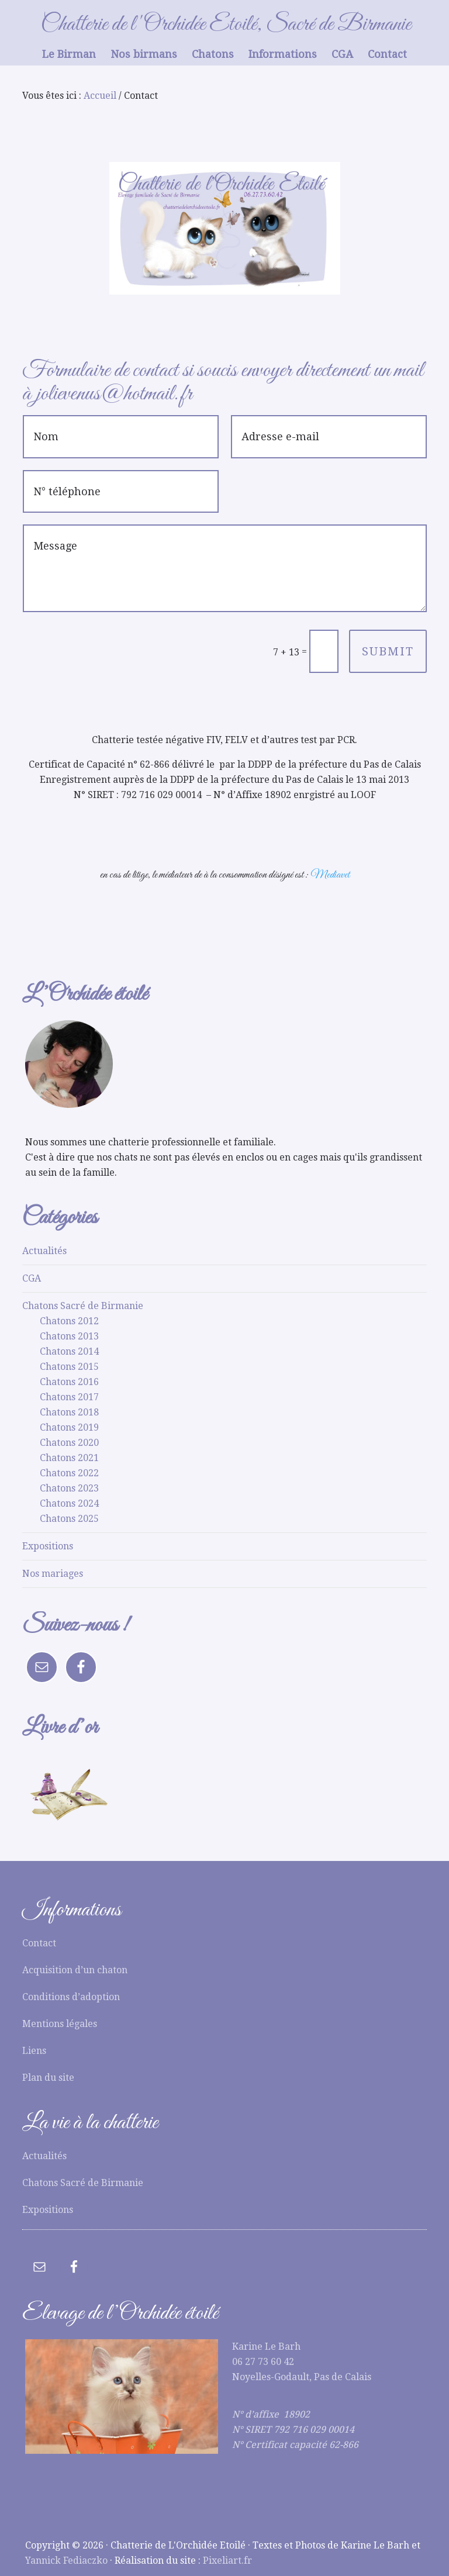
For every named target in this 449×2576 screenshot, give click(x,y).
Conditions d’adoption (71, 1996)
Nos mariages (52, 1573)
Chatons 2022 (69, 1473)
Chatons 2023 (69, 1488)
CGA (31, 1278)
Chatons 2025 (69, 1518)
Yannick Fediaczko (66, 2560)
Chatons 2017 (69, 1397)
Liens (34, 2050)
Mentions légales (59, 2023)
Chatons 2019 (69, 1427)
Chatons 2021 (69, 1457)
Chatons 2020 (69, 1442)
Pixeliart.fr (227, 2560)
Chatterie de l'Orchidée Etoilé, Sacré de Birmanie (226, 24)
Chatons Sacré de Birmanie (82, 1305)
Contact (39, 1943)
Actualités (44, 1250)
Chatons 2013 (69, 1336)
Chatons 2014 (69, 1351)
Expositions (47, 1546)
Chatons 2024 (69, 1503)
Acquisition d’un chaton (74, 1970)
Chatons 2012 (69, 1321)
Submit (388, 651)
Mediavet (330, 875)
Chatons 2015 (69, 1366)
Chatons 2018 (69, 1412)
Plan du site (48, 2077)
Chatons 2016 (69, 1381)
